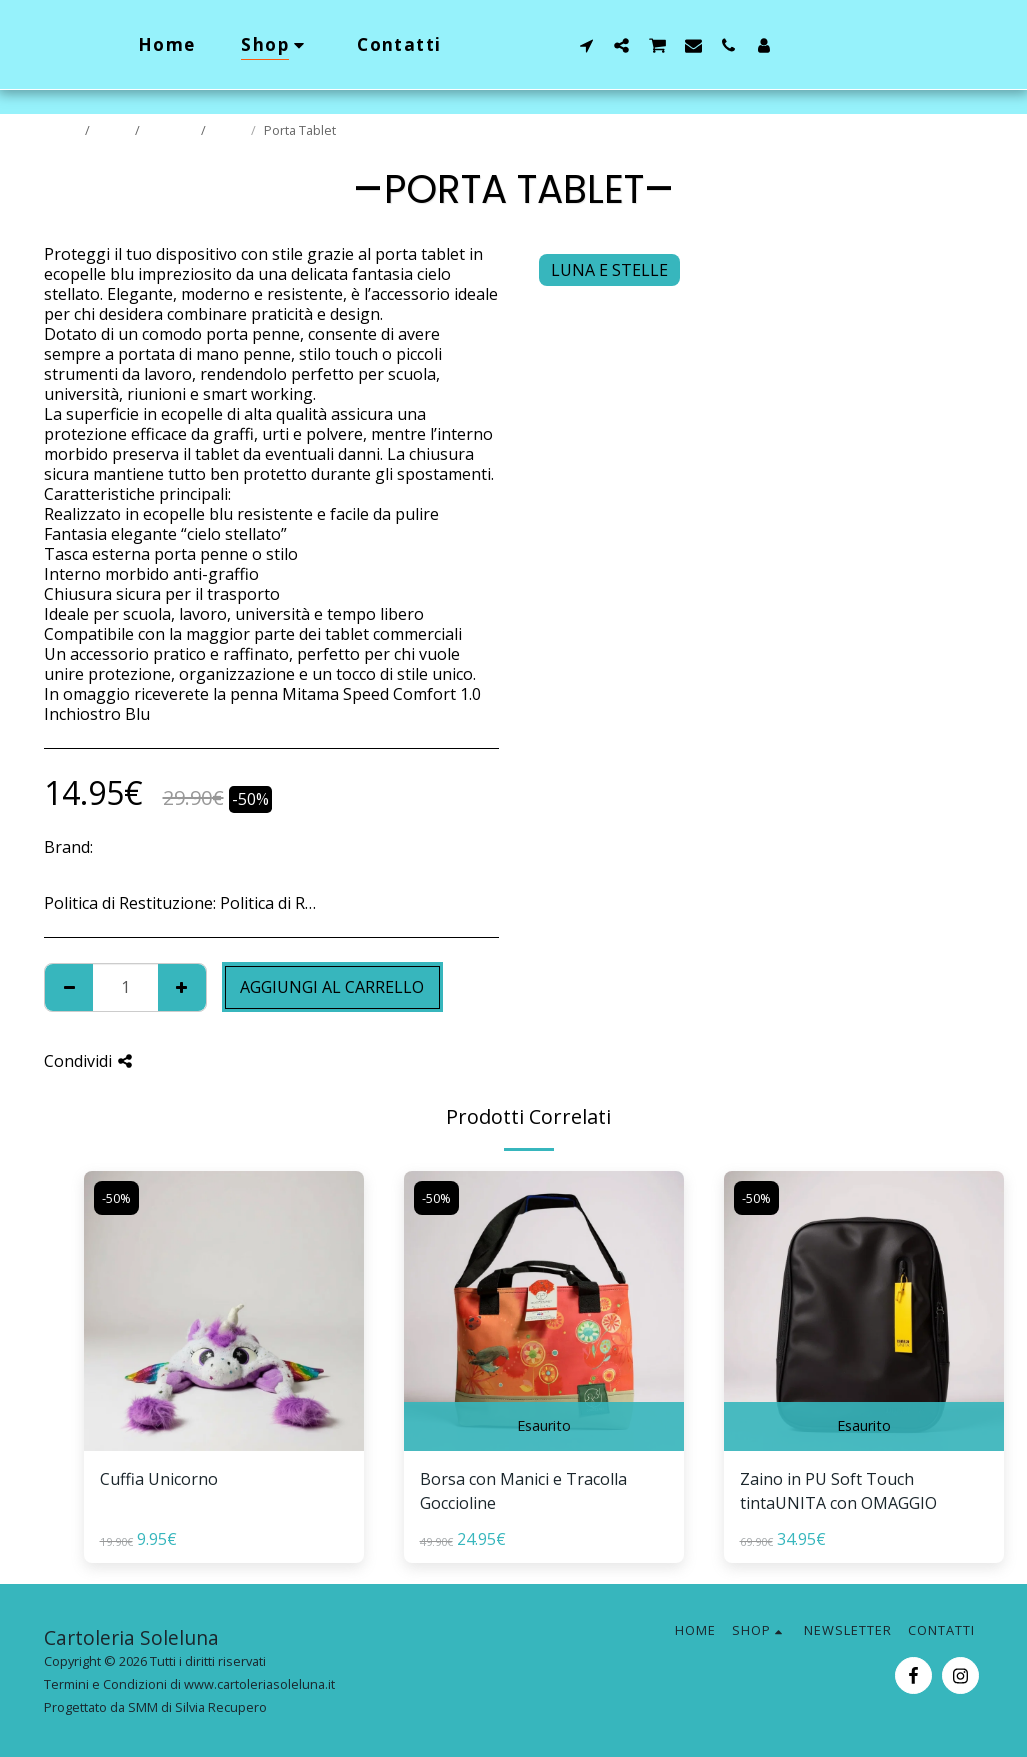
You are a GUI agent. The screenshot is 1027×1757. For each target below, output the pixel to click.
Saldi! (230, 130)
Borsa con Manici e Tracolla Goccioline (523, 1491)
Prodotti (172, 130)
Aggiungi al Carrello (332, 987)
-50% (116, 1198)
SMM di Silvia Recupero (197, 1707)
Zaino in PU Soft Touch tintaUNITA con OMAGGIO (838, 1491)
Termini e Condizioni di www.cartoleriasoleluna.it (189, 1684)
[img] (224, 1311)
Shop (114, 130)
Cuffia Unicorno (159, 1479)
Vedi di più (460, 903)
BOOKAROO (141, 847)
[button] (625, 45)
